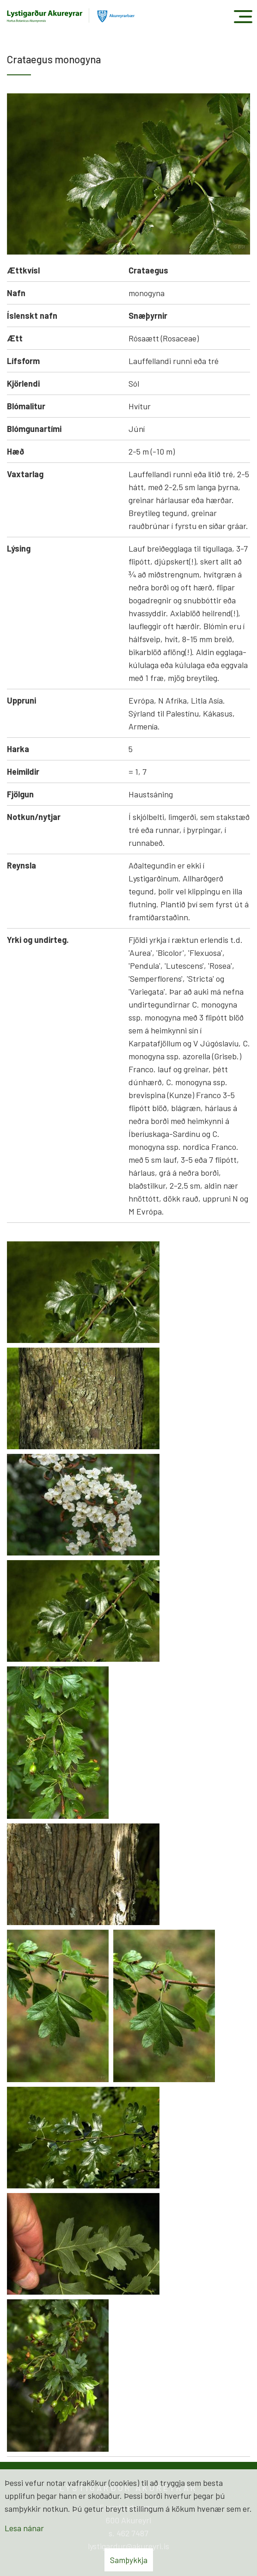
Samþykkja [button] (128, 2559)
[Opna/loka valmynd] (243, 16)
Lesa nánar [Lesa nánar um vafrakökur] (24, 2528)
